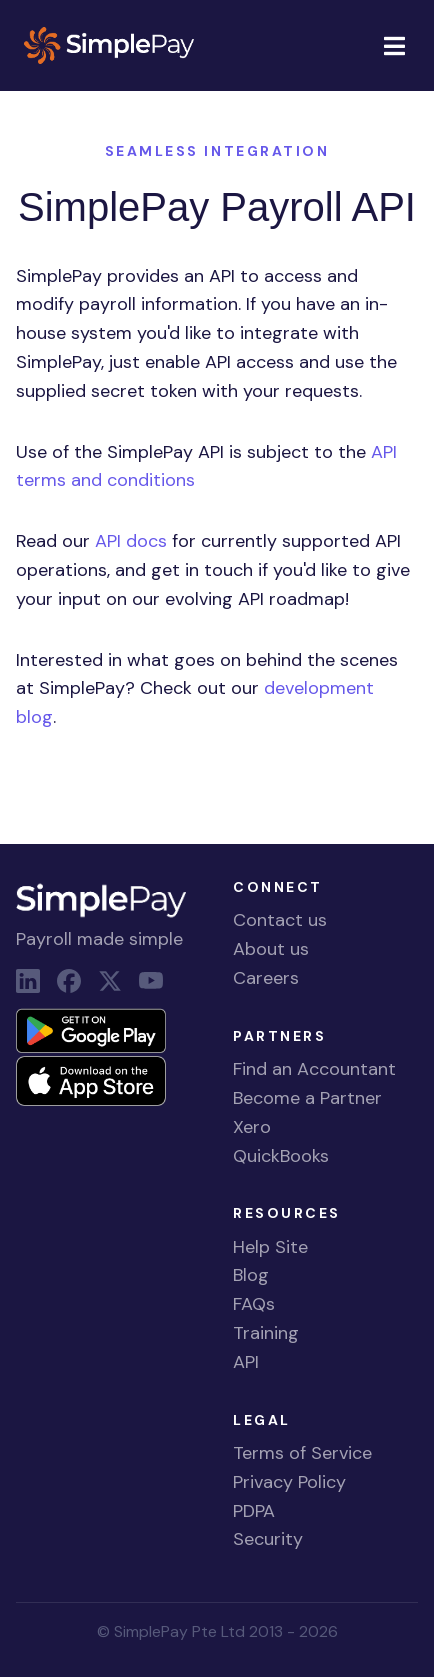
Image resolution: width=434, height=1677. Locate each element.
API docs (131, 541)
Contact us (280, 920)
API (246, 1362)
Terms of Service (302, 1453)
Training (266, 1333)
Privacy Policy (289, 1482)
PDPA (254, 1511)
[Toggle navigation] (394, 45)
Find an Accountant (314, 1069)
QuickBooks (281, 1156)
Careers (266, 978)
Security (268, 1539)
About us (271, 949)
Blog (251, 1275)
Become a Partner (307, 1098)
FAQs (254, 1304)
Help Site (270, 1247)
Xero (252, 1127)
